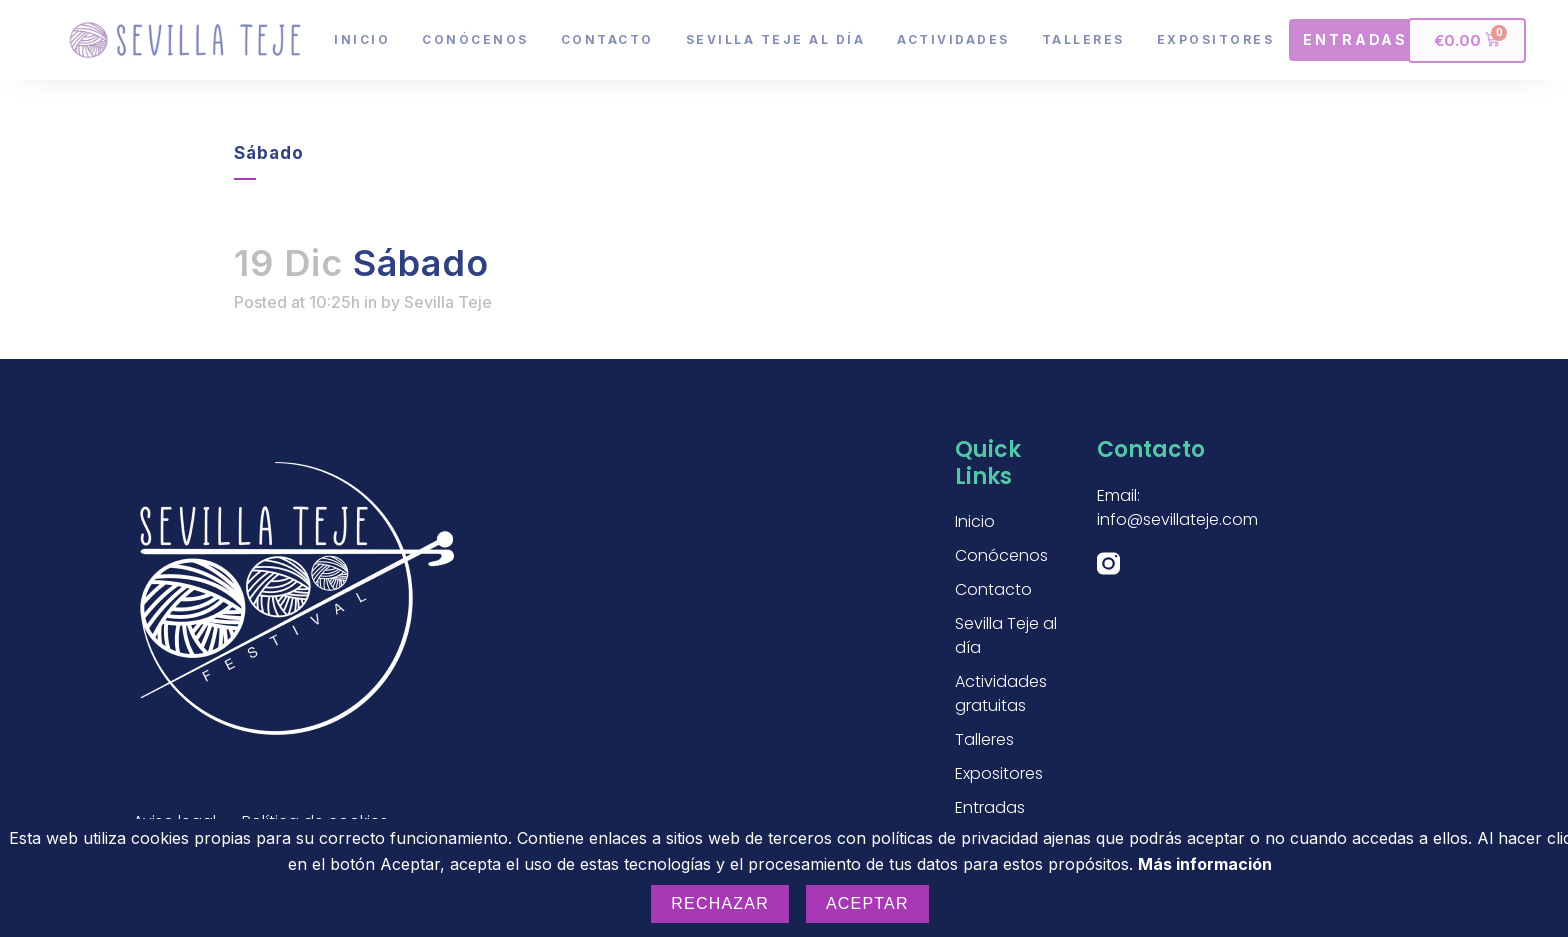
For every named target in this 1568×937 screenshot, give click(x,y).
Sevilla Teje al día (776, 39)
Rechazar (720, 903)
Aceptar (867, 903)
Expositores (1216, 39)
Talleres (1083, 39)
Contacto (607, 39)
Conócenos (475, 39)
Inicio (362, 39)
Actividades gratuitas (1001, 693)
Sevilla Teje (448, 302)
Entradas (990, 807)
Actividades (953, 39)
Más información (1205, 864)
